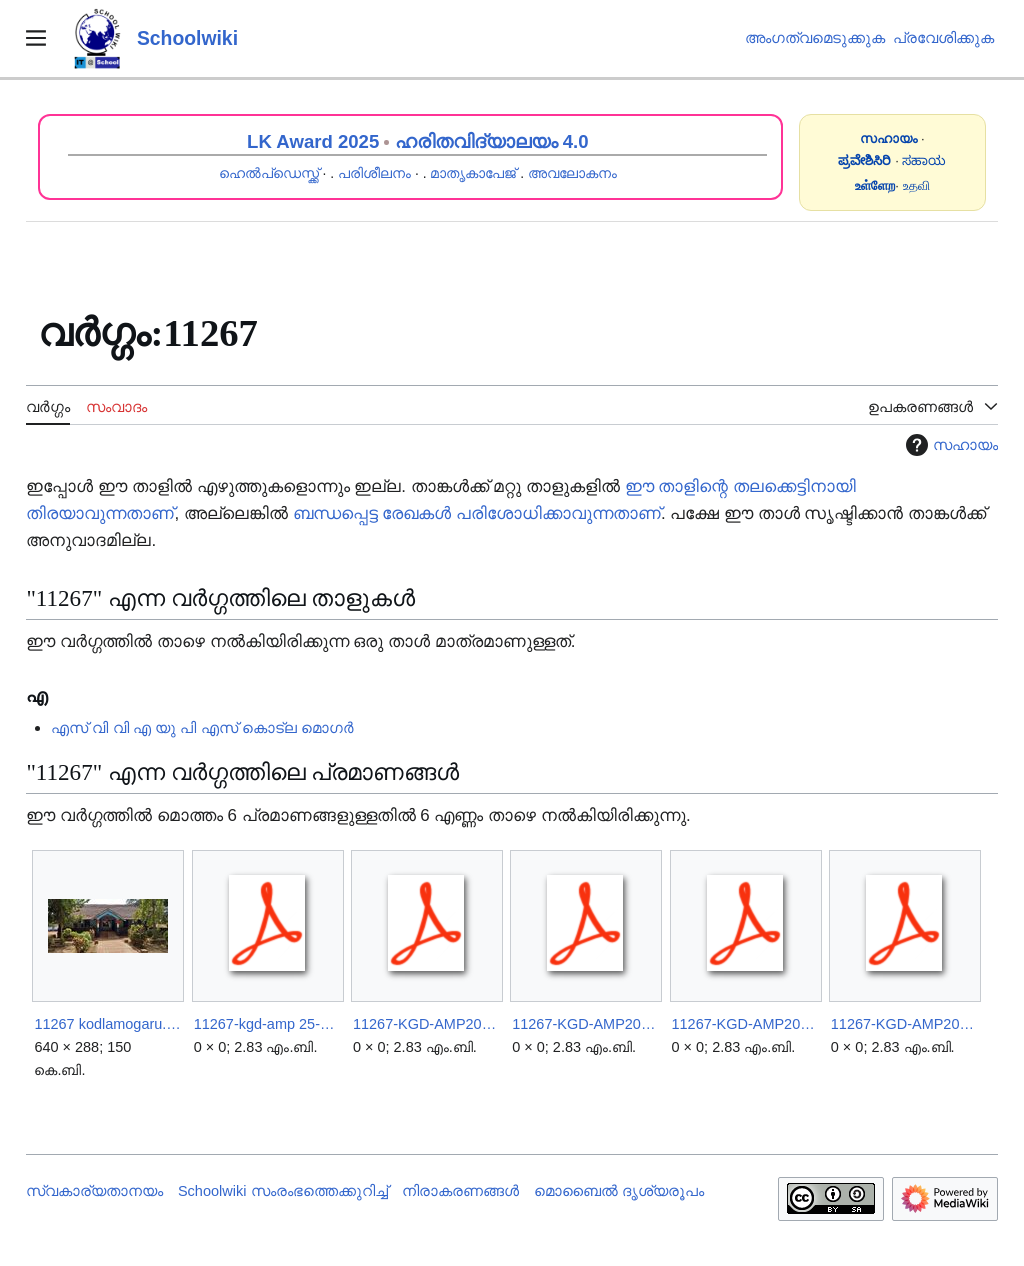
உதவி (916, 185)
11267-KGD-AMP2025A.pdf (904, 1024)
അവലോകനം (572, 173)
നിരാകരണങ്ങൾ (460, 1191)
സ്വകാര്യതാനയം (94, 1191)
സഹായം (949, 445)
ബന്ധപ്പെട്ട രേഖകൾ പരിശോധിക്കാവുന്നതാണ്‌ (477, 513)
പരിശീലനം (374, 173)
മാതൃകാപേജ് (473, 173)
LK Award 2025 (313, 141)
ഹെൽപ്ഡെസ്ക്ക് (269, 173)
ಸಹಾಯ (924, 160)
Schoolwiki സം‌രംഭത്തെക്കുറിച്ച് (283, 1191)
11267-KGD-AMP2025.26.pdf (585, 1024)
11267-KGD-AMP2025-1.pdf (426, 1024)
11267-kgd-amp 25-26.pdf (267, 1024)
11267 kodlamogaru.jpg (107, 1024)
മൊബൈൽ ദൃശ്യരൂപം (619, 1191)
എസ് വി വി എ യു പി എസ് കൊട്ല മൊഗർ (202, 727)
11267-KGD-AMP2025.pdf (745, 1024)
